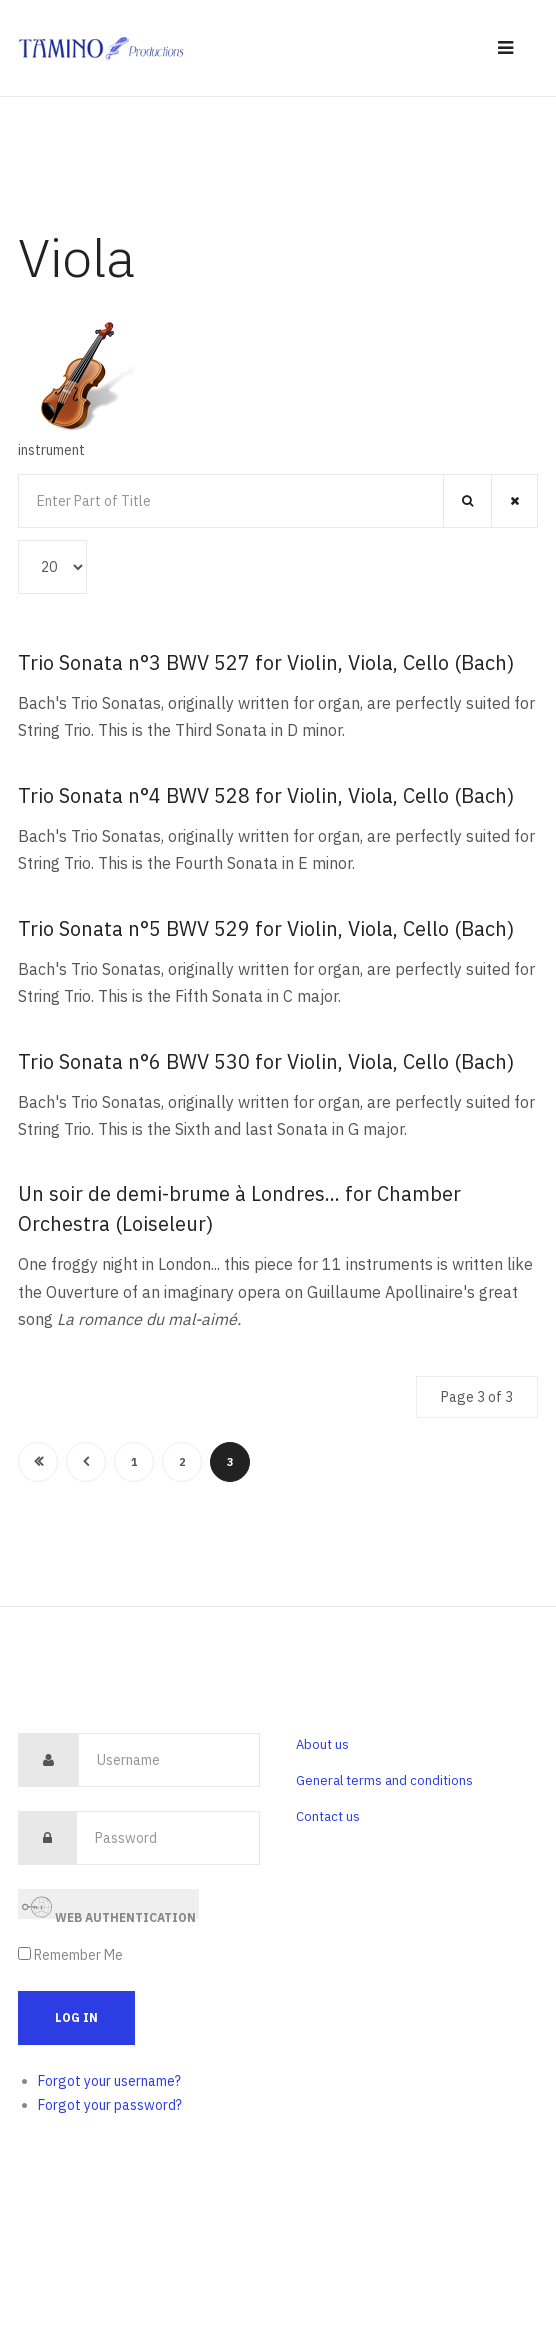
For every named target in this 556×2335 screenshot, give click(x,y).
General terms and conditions (384, 1780)
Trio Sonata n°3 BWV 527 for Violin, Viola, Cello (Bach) (266, 662)
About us (322, 1744)
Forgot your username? (109, 2081)
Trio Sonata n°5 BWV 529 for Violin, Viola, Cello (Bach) (266, 928)
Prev (86, 1462)
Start (38, 1462)
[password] (168, 1838)
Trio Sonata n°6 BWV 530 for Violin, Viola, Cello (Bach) (266, 1061)
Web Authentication (109, 1905)
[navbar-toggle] (505, 48)
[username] (169, 1760)
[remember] (24, 1953)
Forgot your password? (110, 2105)
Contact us (328, 1816)
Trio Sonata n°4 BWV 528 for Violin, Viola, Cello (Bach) (266, 795)
